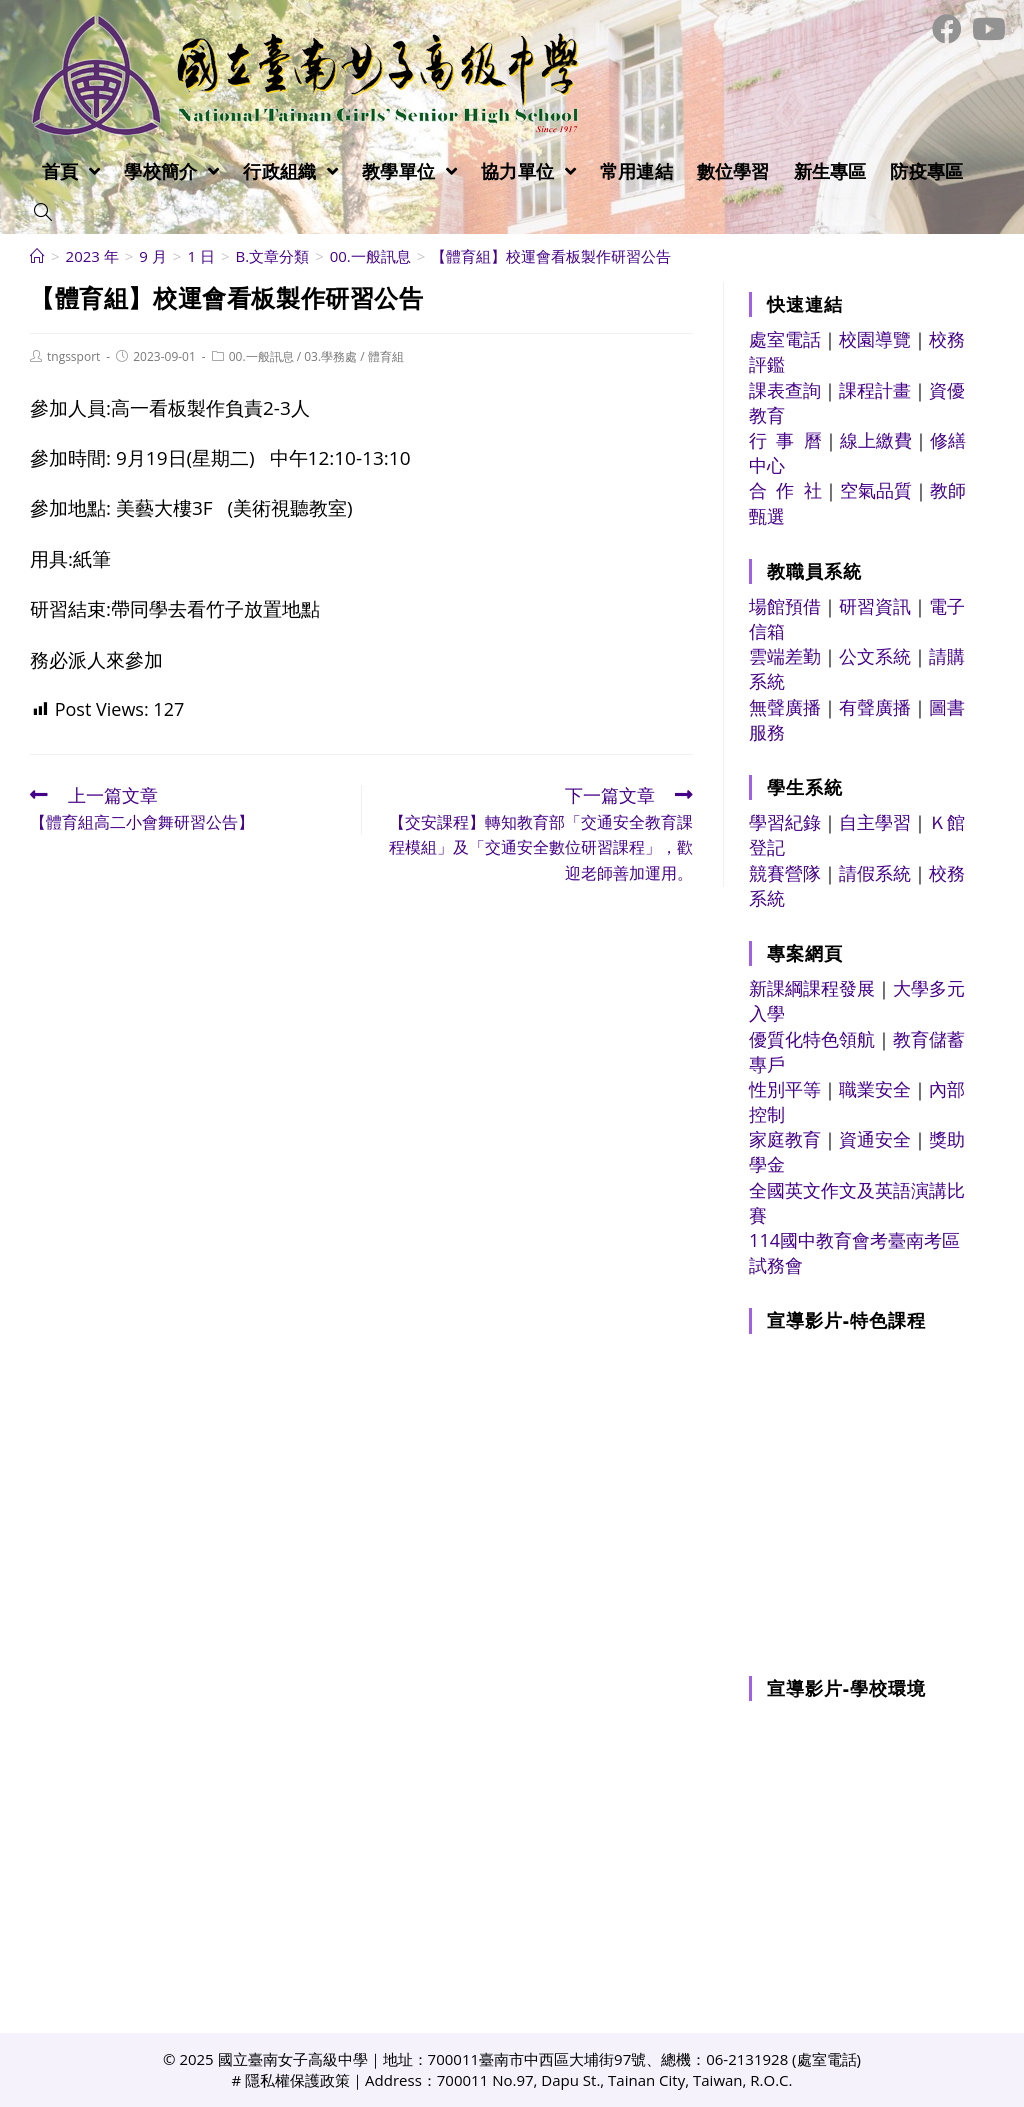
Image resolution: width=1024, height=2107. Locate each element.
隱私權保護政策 (297, 2080)
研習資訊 (875, 606)
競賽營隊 (785, 873)
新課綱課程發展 (812, 988)
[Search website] (43, 213)
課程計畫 (875, 390)
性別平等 (785, 1089)
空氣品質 (876, 490)
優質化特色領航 (812, 1039)
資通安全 (875, 1139)
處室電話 (785, 339)
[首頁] (37, 256)
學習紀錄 (785, 822)
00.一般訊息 (261, 356)
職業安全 (875, 1089)
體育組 (386, 356)
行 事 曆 (785, 440)
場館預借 (785, 606)
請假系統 (875, 873)
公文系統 (875, 656)
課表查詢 (785, 390)
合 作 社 (785, 490)
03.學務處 (330, 356)
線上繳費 (876, 440)
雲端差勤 (785, 656)
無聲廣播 (785, 707)
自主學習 (875, 822)
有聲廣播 (875, 707)
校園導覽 (875, 339)
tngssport (73, 356)
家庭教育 (785, 1139)
